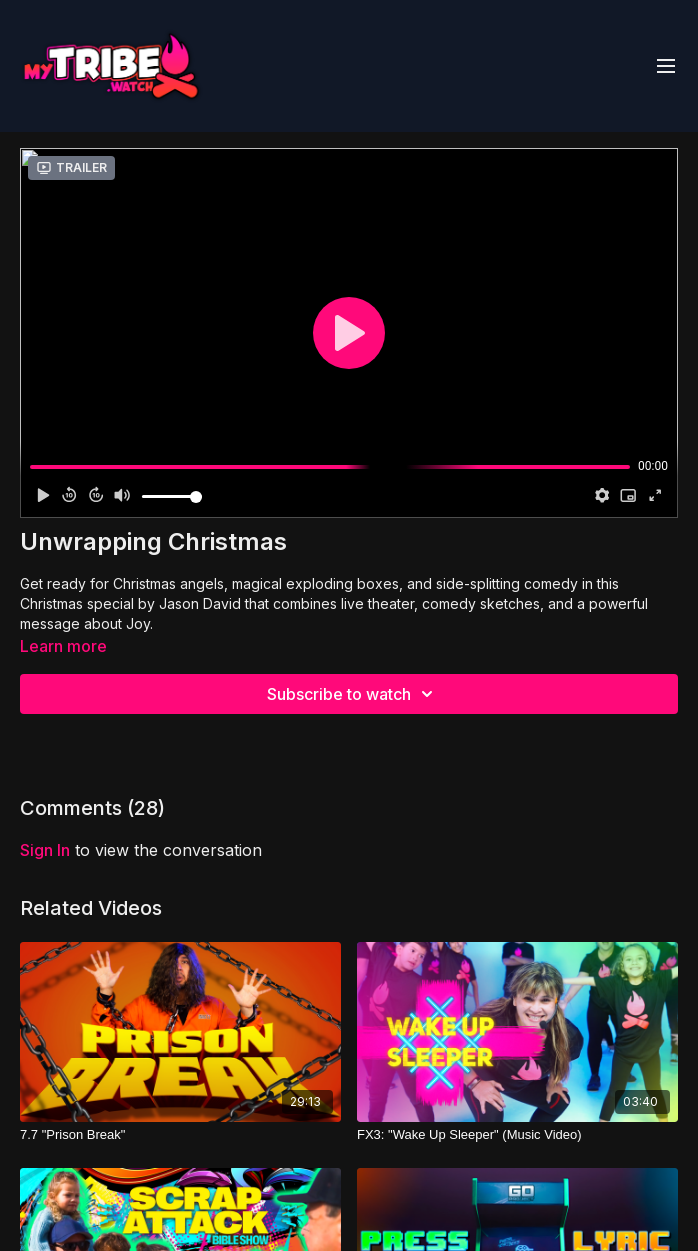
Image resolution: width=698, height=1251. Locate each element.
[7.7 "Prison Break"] (180, 1135)
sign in (45, 850)
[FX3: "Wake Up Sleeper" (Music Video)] (517, 1135)
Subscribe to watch (353, 694)
